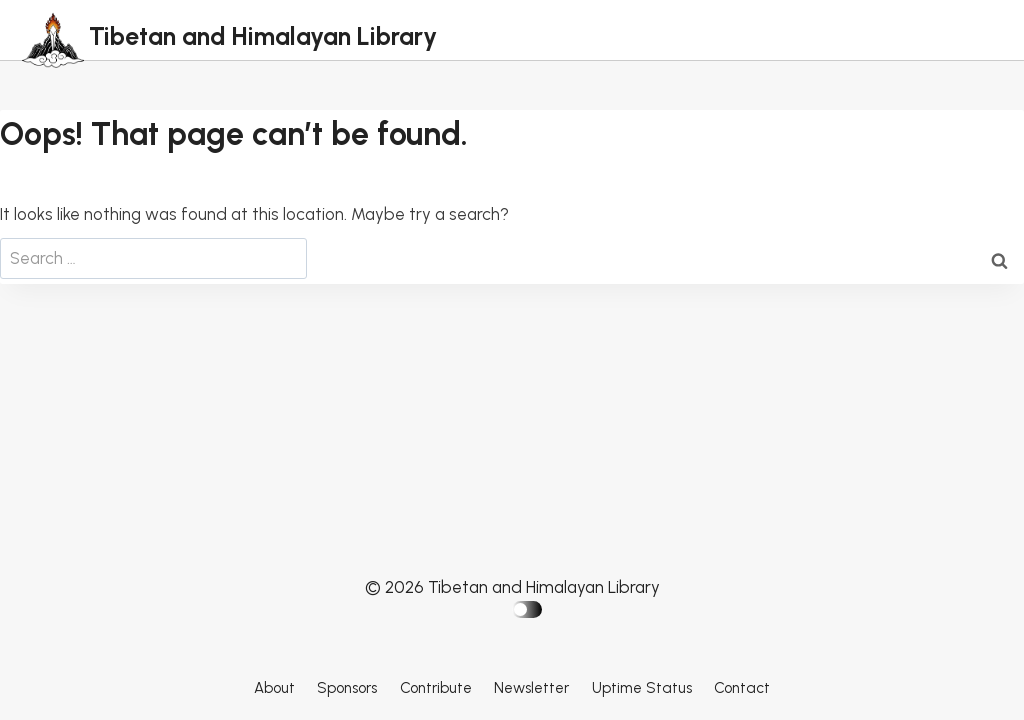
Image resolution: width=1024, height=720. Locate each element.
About (274, 688)
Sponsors (347, 688)
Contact (742, 688)
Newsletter (531, 688)
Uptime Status (642, 688)
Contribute (436, 688)
